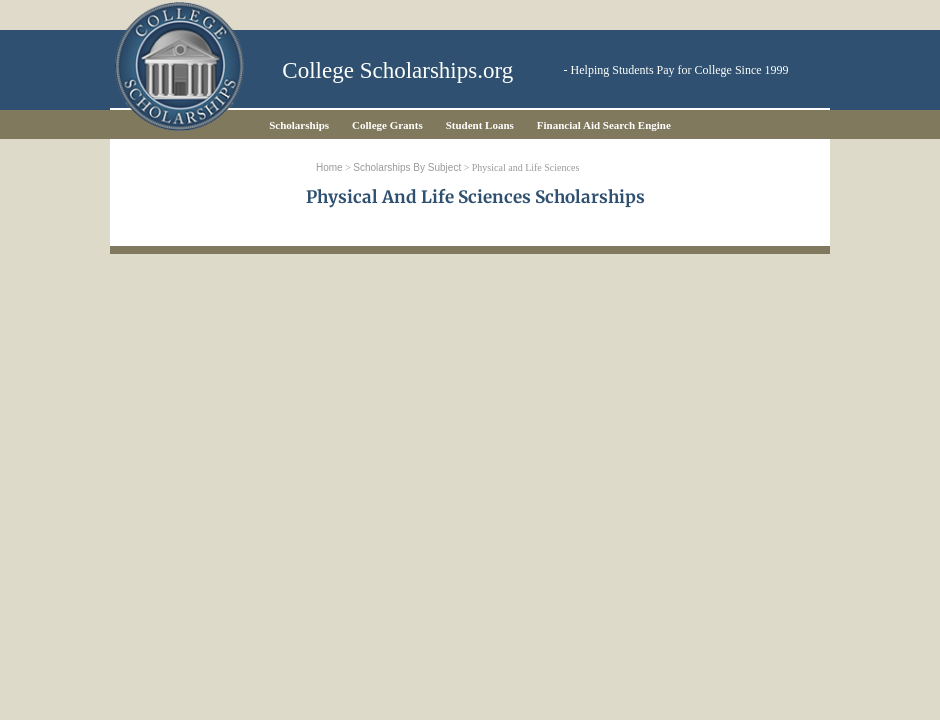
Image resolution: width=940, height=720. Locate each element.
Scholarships (299, 125)
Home (329, 167)
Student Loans (480, 125)
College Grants (387, 125)
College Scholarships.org (397, 70)
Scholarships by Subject (407, 167)
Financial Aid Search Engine (604, 125)
